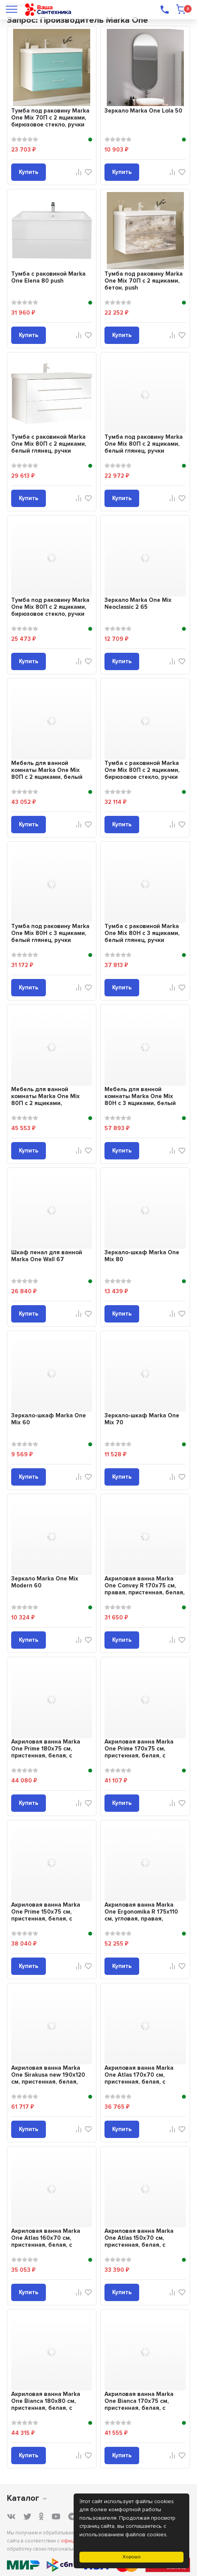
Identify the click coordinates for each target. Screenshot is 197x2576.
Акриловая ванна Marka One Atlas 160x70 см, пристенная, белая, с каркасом (45, 2241)
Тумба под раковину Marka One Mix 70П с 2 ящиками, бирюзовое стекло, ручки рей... (50, 121)
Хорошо (132, 2557)
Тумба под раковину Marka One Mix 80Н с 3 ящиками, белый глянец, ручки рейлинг (50, 936)
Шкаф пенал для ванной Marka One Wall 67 (46, 1256)
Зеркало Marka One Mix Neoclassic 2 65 (138, 603)
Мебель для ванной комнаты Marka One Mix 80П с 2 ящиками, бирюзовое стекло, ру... (45, 1100)
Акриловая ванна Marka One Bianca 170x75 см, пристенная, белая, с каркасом (138, 2404)
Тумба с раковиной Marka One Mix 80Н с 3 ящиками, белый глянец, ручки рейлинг (142, 936)
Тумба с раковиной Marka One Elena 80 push (48, 277)
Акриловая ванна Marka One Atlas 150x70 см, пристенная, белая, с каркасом (138, 2241)
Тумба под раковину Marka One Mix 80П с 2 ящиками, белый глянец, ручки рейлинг (143, 447)
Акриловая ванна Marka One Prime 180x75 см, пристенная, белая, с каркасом (45, 1752)
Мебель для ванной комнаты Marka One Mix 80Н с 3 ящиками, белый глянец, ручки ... (140, 1100)
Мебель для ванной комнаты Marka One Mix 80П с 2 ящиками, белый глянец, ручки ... (47, 773)
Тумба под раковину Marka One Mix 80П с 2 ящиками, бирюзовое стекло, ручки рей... (50, 610)
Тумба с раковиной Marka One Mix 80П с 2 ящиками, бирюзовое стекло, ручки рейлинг (142, 773)
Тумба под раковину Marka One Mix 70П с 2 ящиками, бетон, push (143, 280)
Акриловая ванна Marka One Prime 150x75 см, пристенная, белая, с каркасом (45, 1915)
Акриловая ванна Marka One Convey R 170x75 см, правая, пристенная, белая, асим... (144, 1589)
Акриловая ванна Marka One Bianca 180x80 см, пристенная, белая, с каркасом (45, 2404)
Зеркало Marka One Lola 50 (143, 110)
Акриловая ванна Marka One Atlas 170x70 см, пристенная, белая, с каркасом (138, 2078)
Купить (28, 171)
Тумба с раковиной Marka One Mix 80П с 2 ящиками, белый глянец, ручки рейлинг (48, 447)
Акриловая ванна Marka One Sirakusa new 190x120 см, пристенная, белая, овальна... (48, 2078)
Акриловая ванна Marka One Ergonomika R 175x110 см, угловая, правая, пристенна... (141, 1915)
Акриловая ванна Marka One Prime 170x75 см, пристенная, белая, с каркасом (138, 1752)
